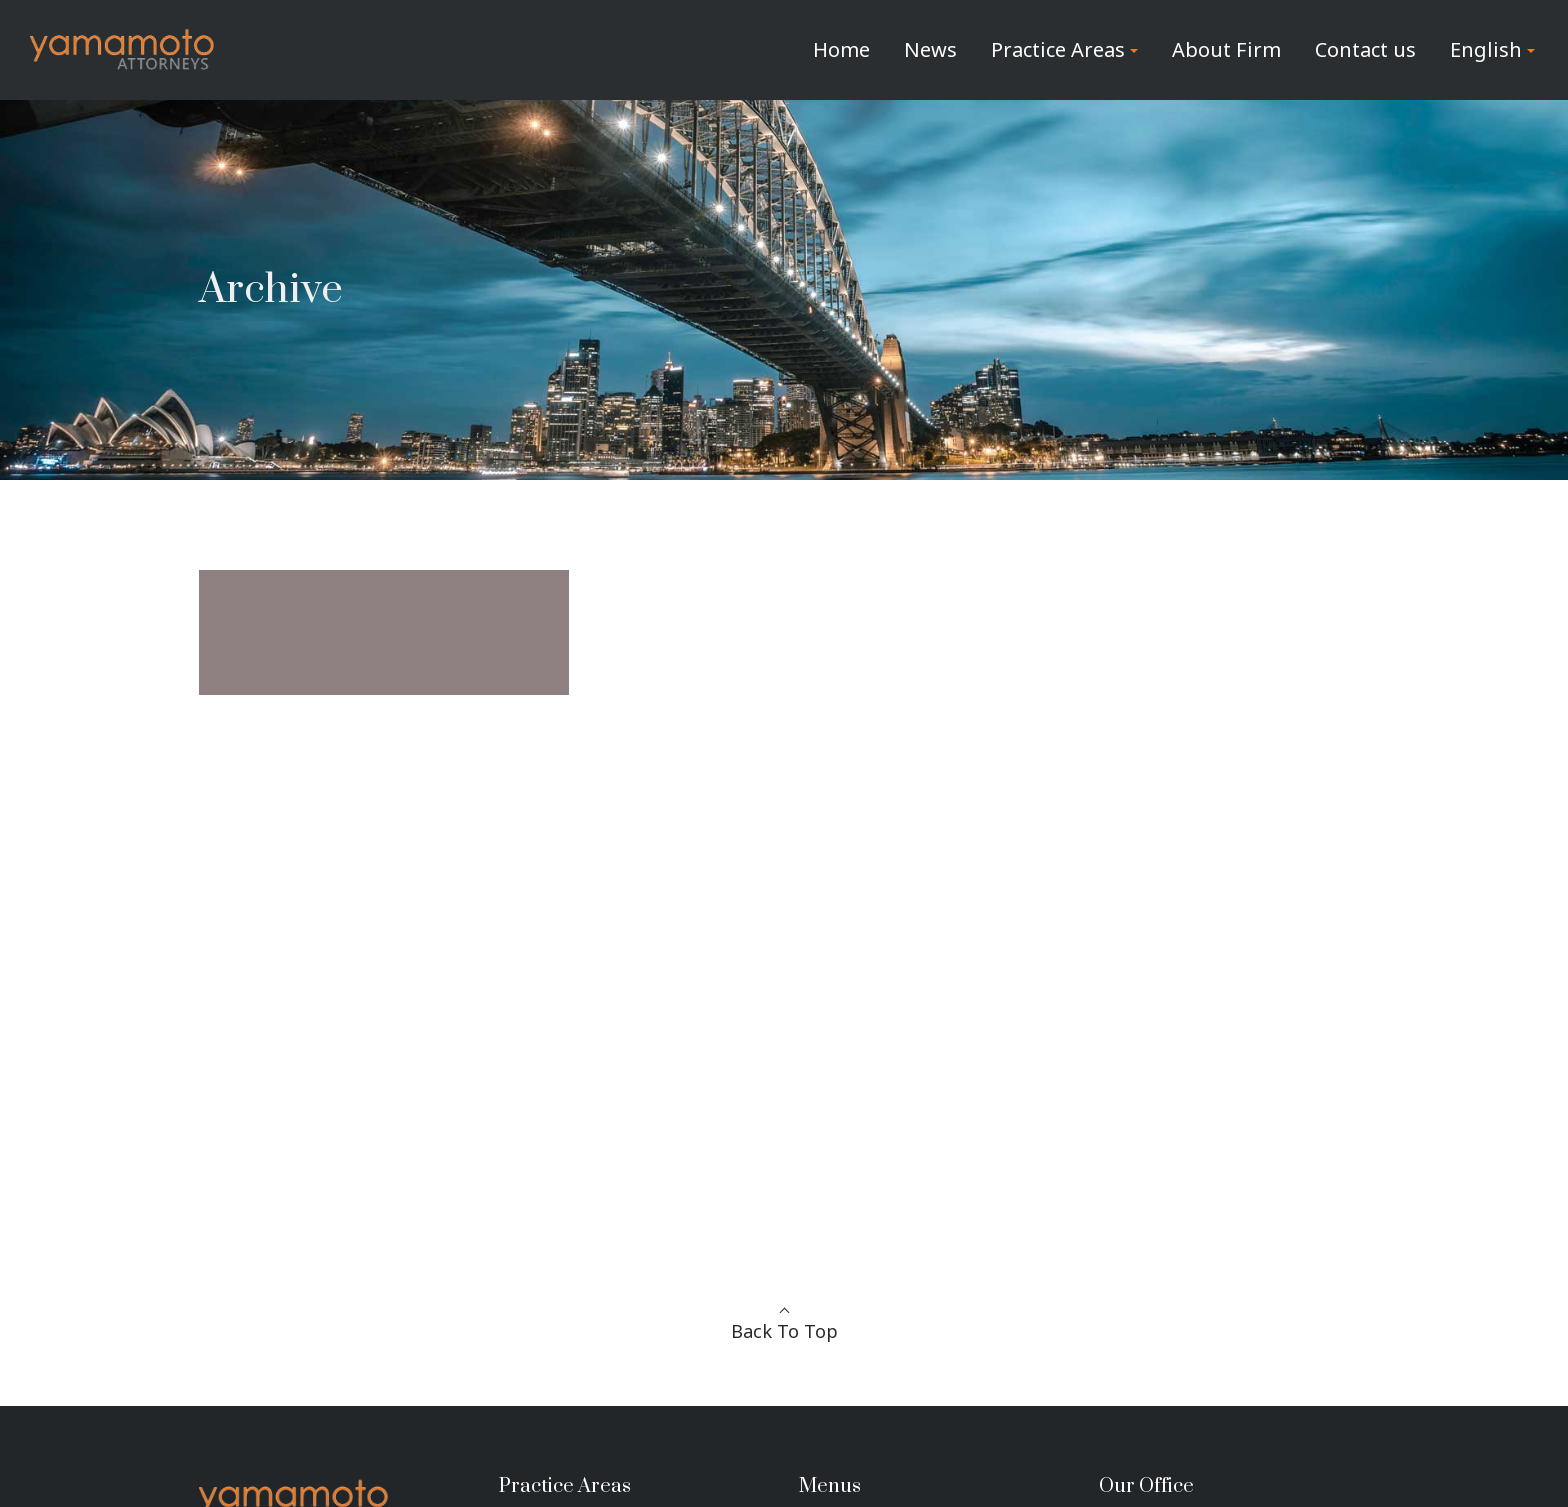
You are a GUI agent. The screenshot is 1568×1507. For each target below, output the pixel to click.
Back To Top (784, 1331)
